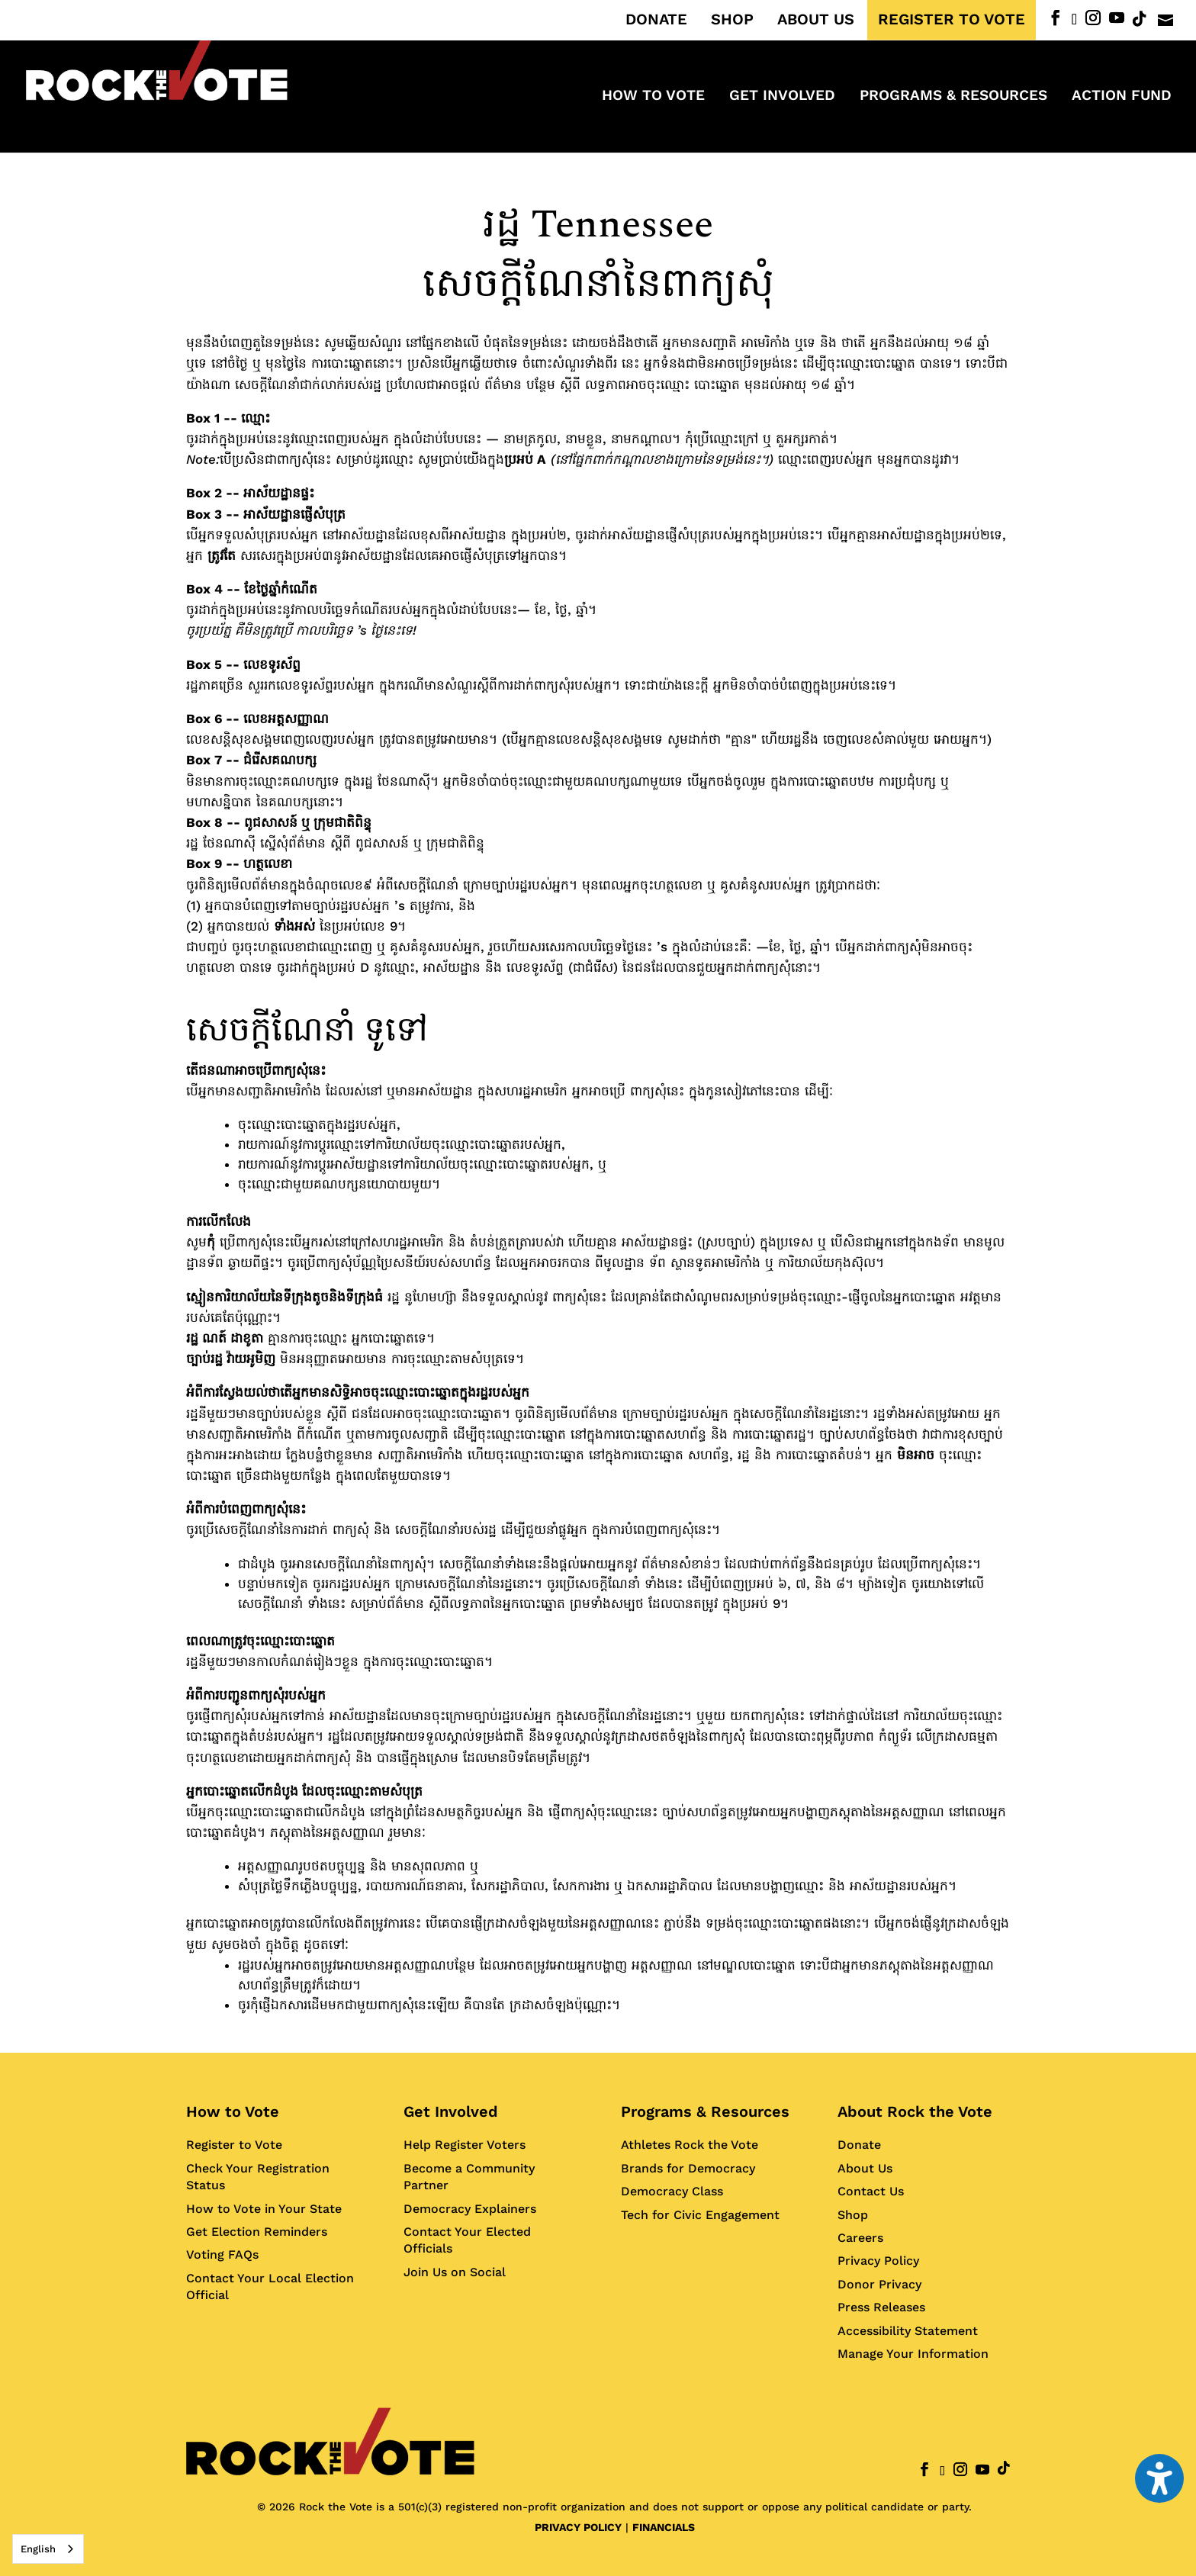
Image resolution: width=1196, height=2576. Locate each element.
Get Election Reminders (256, 2231)
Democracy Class (672, 2191)
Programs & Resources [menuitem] (953, 97)
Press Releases (881, 2307)
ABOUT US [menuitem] (815, 19)
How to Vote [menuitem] (653, 97)
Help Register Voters (464, 2144)
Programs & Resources (705, 2111)
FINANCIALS (663, 2527)
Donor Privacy (879, 2284)
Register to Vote (234, 2144)
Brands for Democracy (688, 2168)
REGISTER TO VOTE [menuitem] (951, 19)
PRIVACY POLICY (578, 2527)
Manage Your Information (913, 2353)
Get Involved (450, 2111)
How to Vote (232, 2111)
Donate (859, 2144)
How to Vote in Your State (264, 2208)
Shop (853, 2215)
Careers (860, 2237)
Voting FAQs (222, 2254)
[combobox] (48, 2549)
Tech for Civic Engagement (700, 2215)
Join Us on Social (454, 2272)
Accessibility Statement (908, 2331)
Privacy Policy (878, 2260)
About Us (865, 2168)
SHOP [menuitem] (732, 19)
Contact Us (871, 2191)
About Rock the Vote (915, 2111)
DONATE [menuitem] (656, 19)
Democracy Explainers (469, 2208)
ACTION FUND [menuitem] (1122, 97)
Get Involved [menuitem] (782, 97)
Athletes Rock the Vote (689, 2144)
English (38, 2549)
